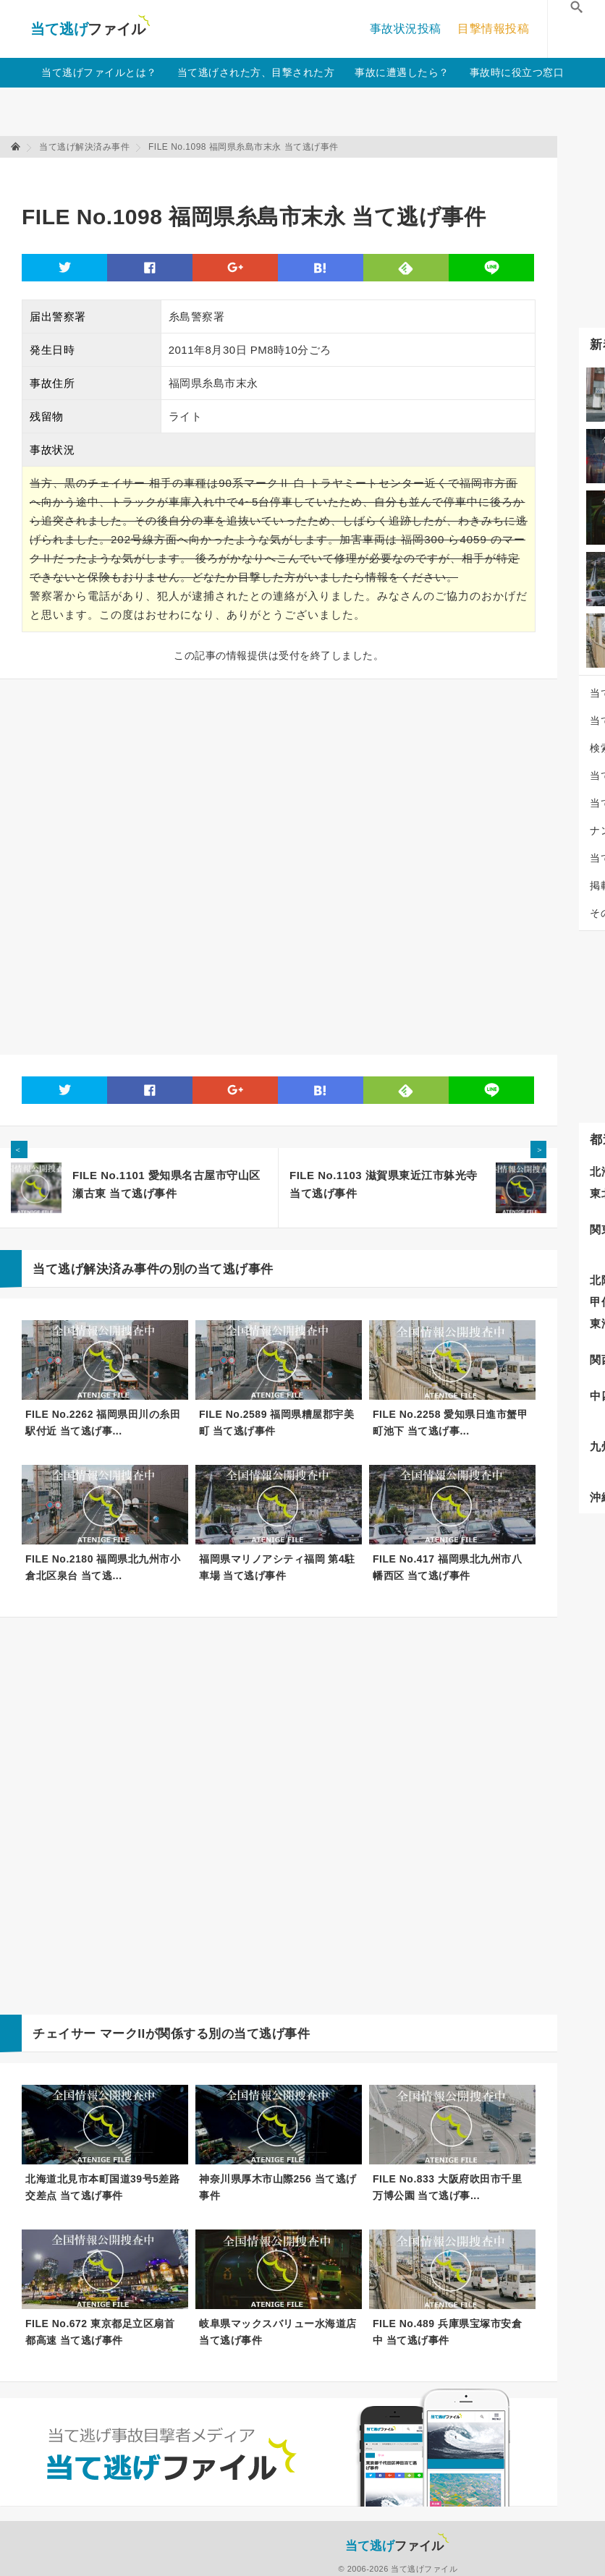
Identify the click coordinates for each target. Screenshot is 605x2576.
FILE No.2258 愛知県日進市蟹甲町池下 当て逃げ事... (450, 1422)
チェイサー (64, 2034)
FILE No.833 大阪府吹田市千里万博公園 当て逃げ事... (447, 2187)
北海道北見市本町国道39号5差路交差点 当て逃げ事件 (102, 2187)
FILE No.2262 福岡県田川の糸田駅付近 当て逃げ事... (102, 1422)
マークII (122, 2034)
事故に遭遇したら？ (402, 72)
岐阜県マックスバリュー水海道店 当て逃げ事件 (278, 2332)
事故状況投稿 (405, 28)
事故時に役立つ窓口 (517, 72)
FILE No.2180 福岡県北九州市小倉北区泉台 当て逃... (102, 1567)
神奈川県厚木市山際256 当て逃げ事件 (278, 2187)
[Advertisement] (285, 174)
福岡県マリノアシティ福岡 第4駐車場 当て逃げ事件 (277, 1567)
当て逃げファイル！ (90, 29)
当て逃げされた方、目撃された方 (256, 72)
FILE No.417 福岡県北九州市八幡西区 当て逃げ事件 (447, 1567)
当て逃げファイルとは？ (99, 72)
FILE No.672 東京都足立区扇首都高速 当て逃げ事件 (99, 2332)
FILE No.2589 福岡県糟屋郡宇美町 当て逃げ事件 (276, 1422)
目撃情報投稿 (493, 28)
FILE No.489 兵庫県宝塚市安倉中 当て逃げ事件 (447, 2332)
